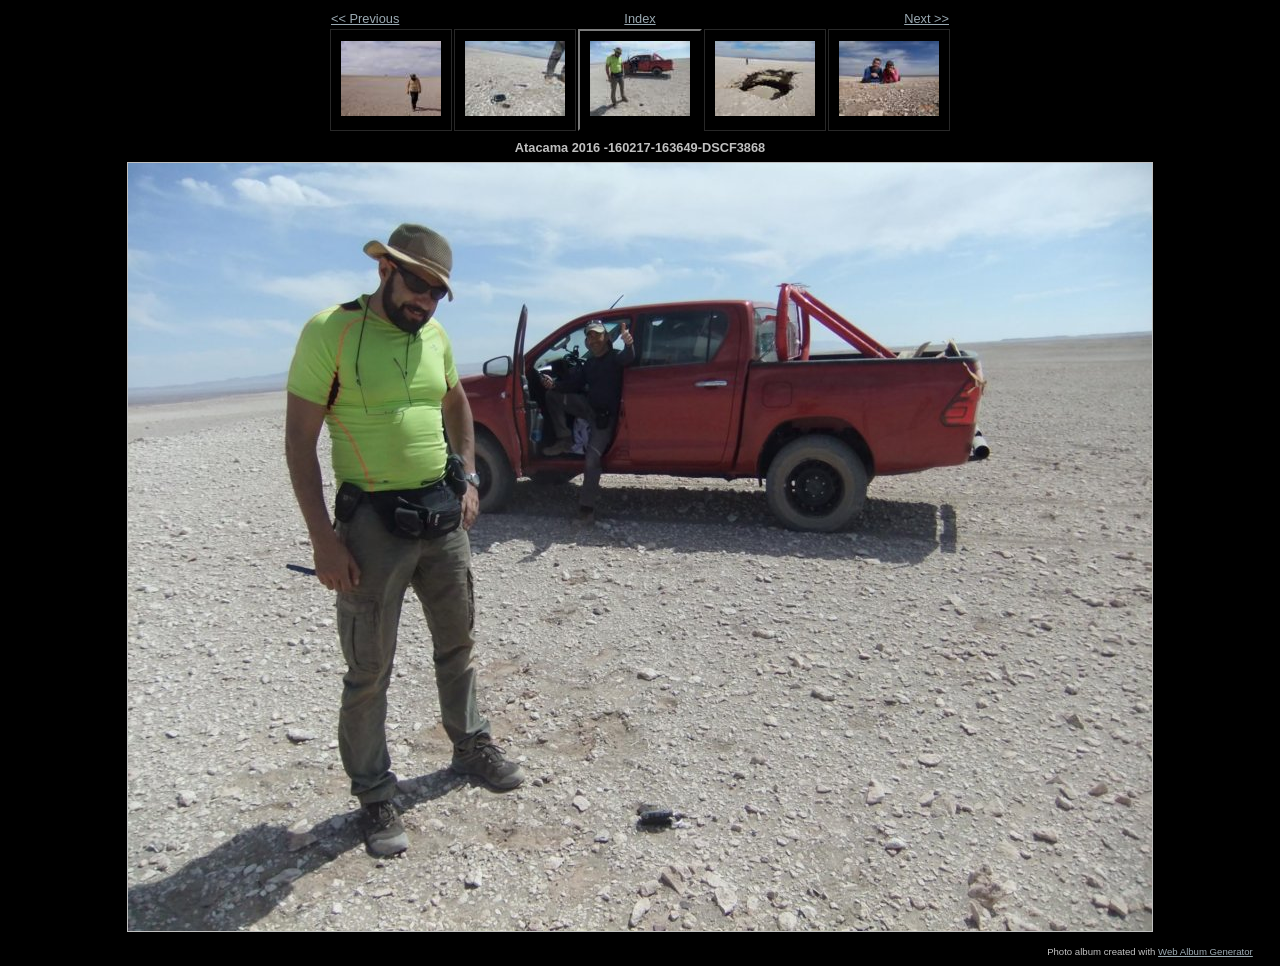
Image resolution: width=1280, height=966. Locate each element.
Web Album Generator (1205, 951)
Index (639, 18)
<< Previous (365, 18)
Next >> (926, 18)
